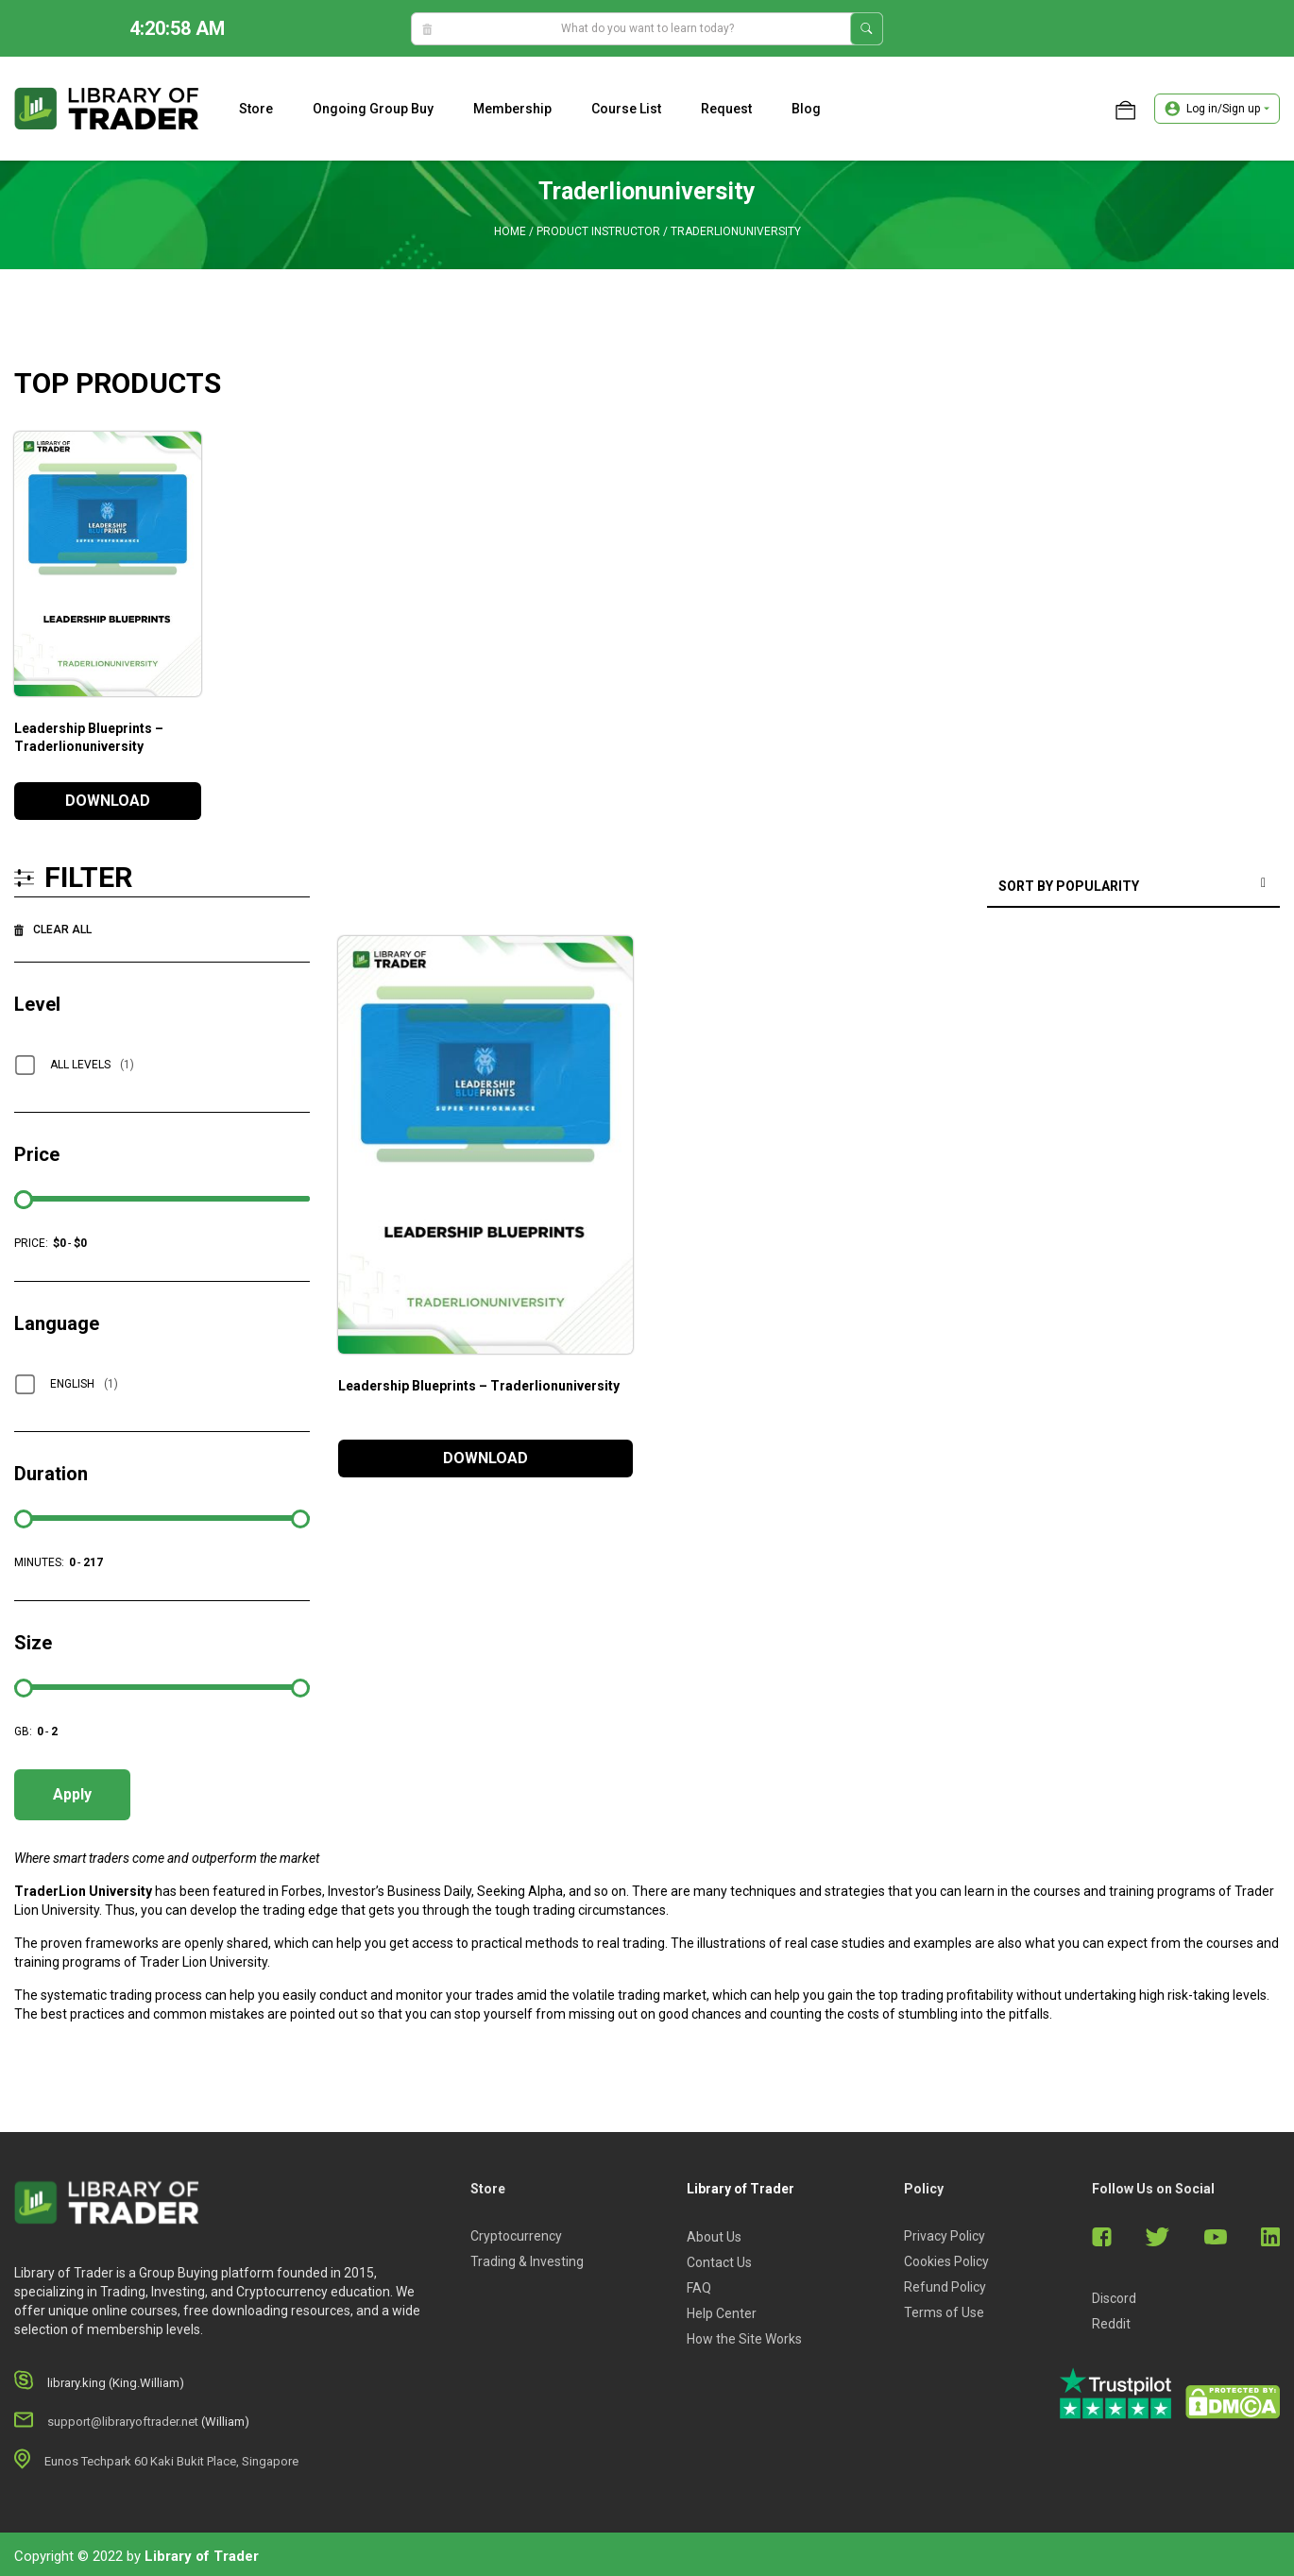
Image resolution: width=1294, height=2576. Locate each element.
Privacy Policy (944, 2235)
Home (510, 231)
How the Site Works (744, 2338)
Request (726, 108)
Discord (1114, 2298)
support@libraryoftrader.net (122, 2421)
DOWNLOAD (107, 801)
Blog (806, 108)
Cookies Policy (946, 2261)
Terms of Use (944, 2312)
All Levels (92, 1064)
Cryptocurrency (516, 2235)
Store (256, 108)
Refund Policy (945, 2287)
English (84, 1383)
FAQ (699, 2287)
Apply (72, 1794)
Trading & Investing (527, 2261)
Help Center (722, 2313)
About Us (714, 2236)
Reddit (1111, 2323)
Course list (626, 108)
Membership (512, 108)
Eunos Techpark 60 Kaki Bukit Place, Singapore (171, 2461)
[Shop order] (1133, 887)
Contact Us (719, 2262)
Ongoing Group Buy (373, 108)
